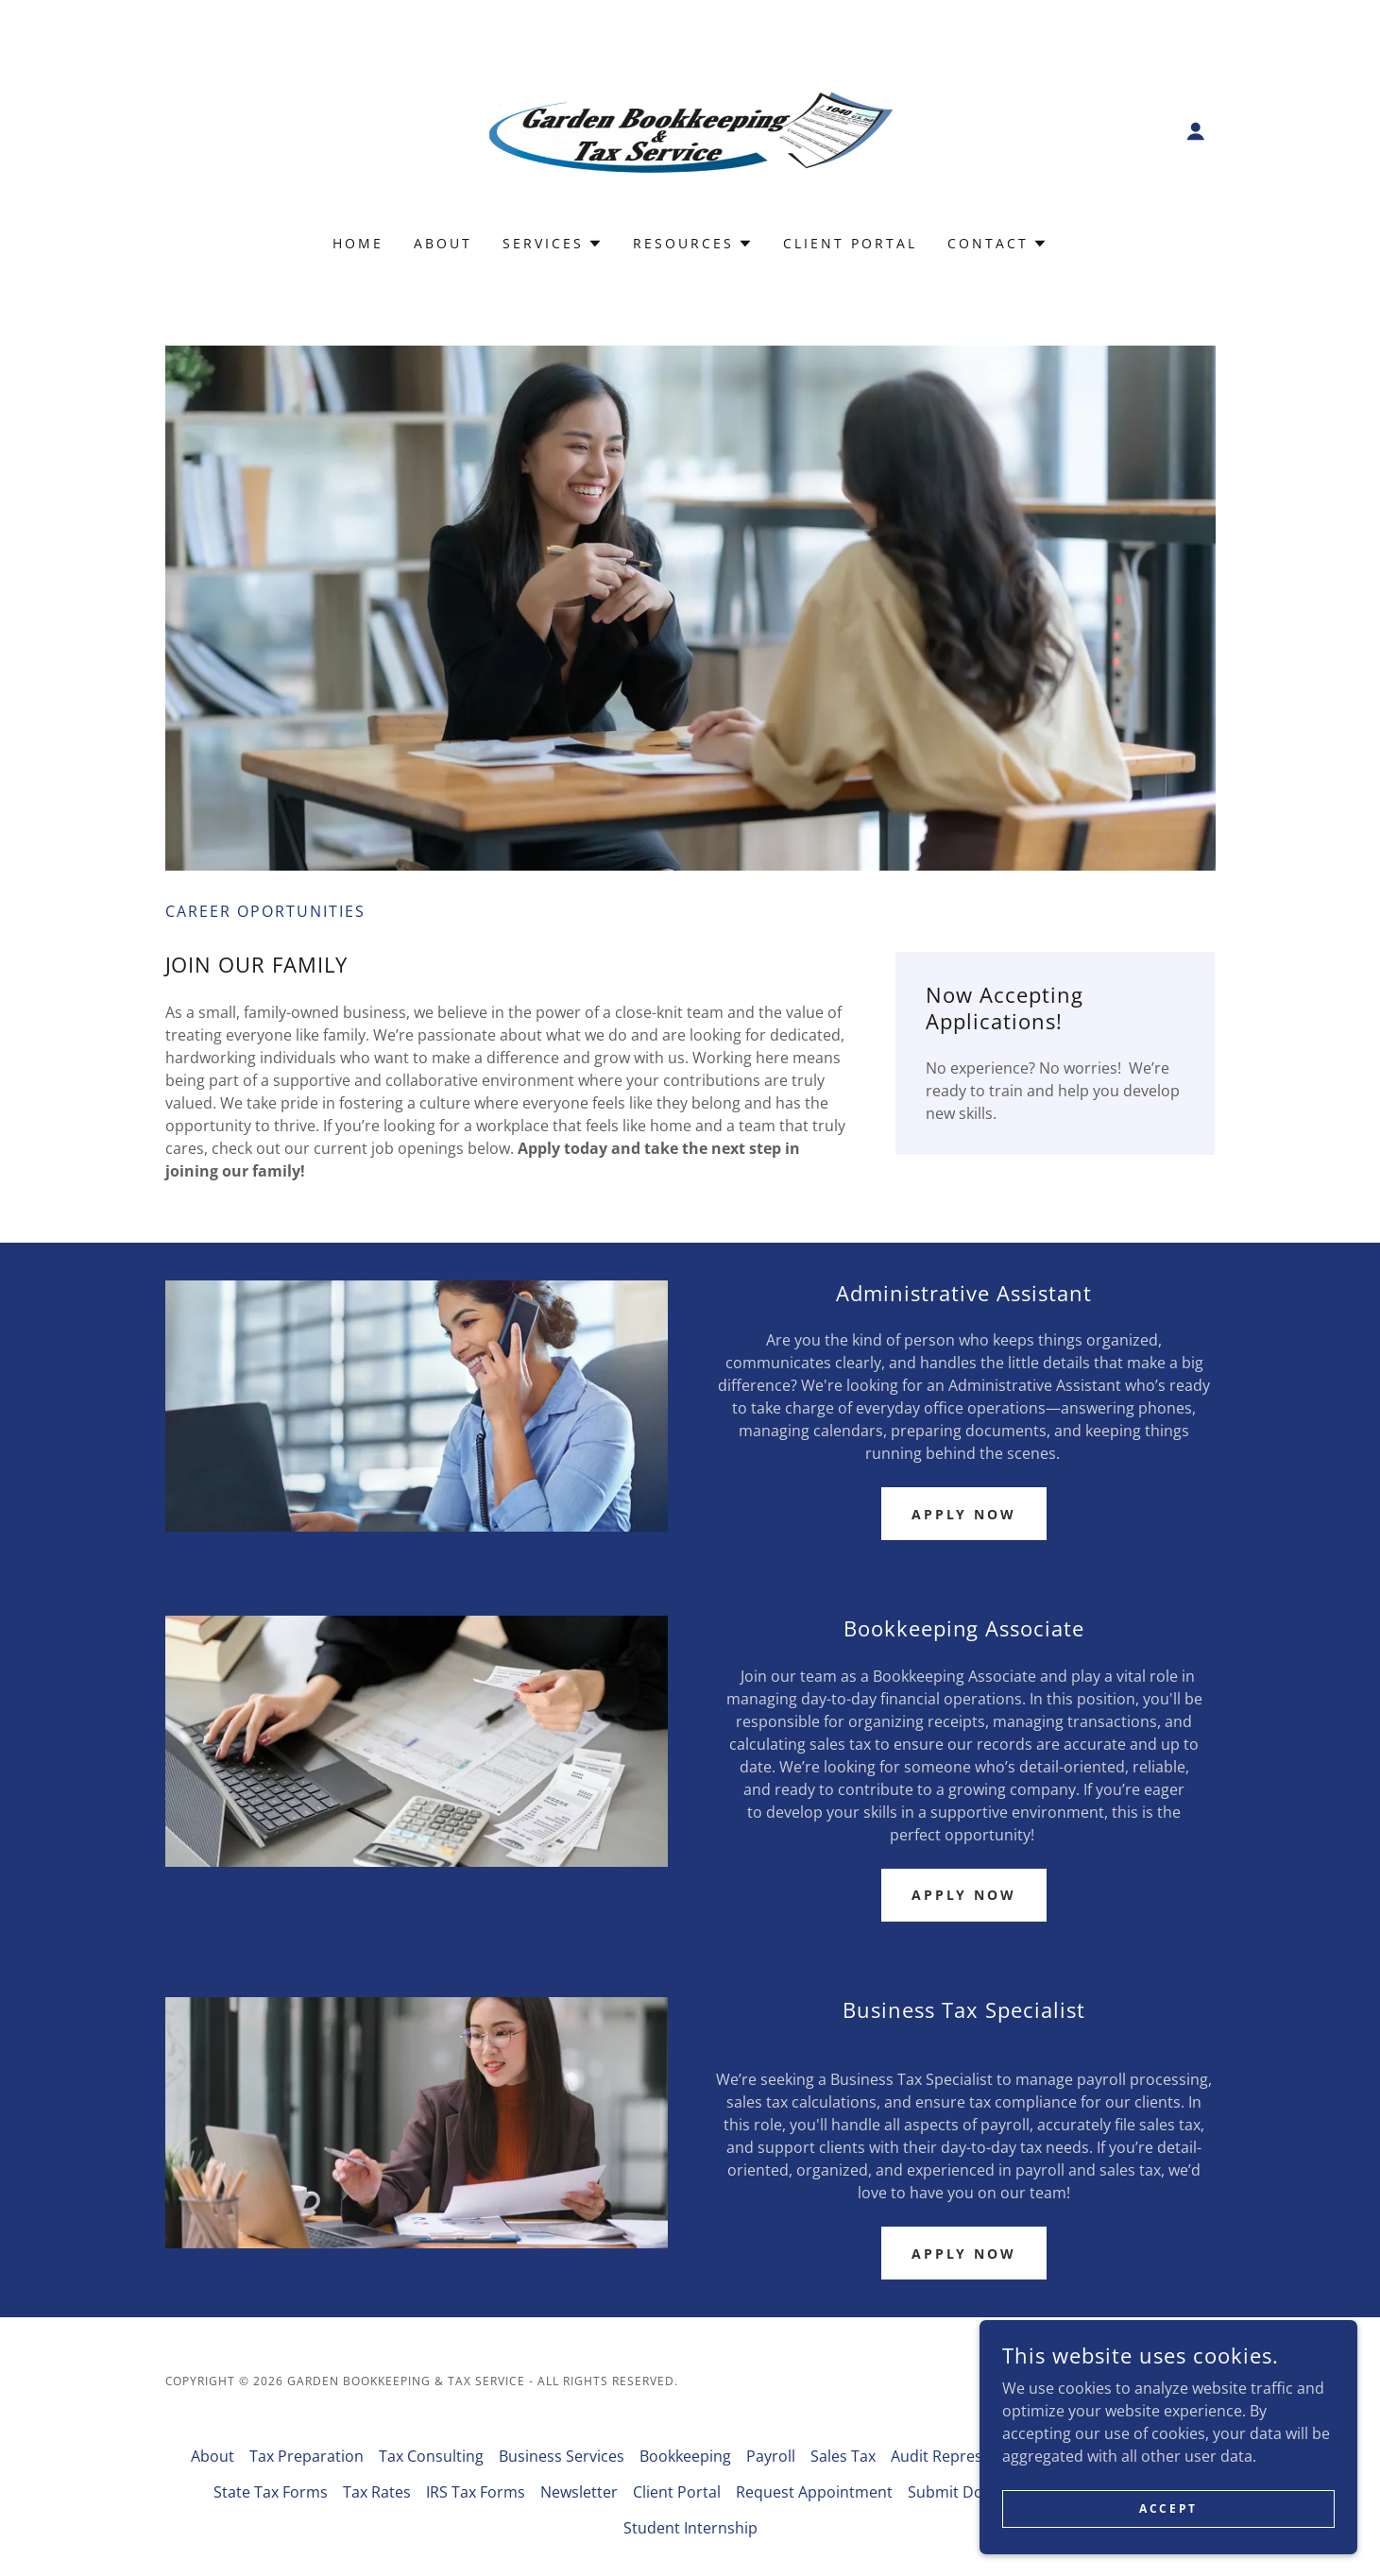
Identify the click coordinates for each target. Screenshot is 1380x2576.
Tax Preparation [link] (306, 2456)
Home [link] (357, 243)
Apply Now (964, 1514)
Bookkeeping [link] (685, 2456)
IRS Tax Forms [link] (475, 2492)
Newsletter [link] (579, 2492)
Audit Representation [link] (967, 2456)
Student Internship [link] (690, 2527)
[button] (1196, 131)
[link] (690, 129)
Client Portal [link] (850, 243)
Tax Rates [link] (377, 2492)
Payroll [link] (770, 2456)
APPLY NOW (964, 1895)
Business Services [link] (561, 2456)
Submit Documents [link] (977, 2492)
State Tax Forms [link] (270, 2492)
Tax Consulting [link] (431, 2456)
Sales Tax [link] (843, 2456)
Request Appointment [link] (814, 2492)
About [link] (443, 243)
